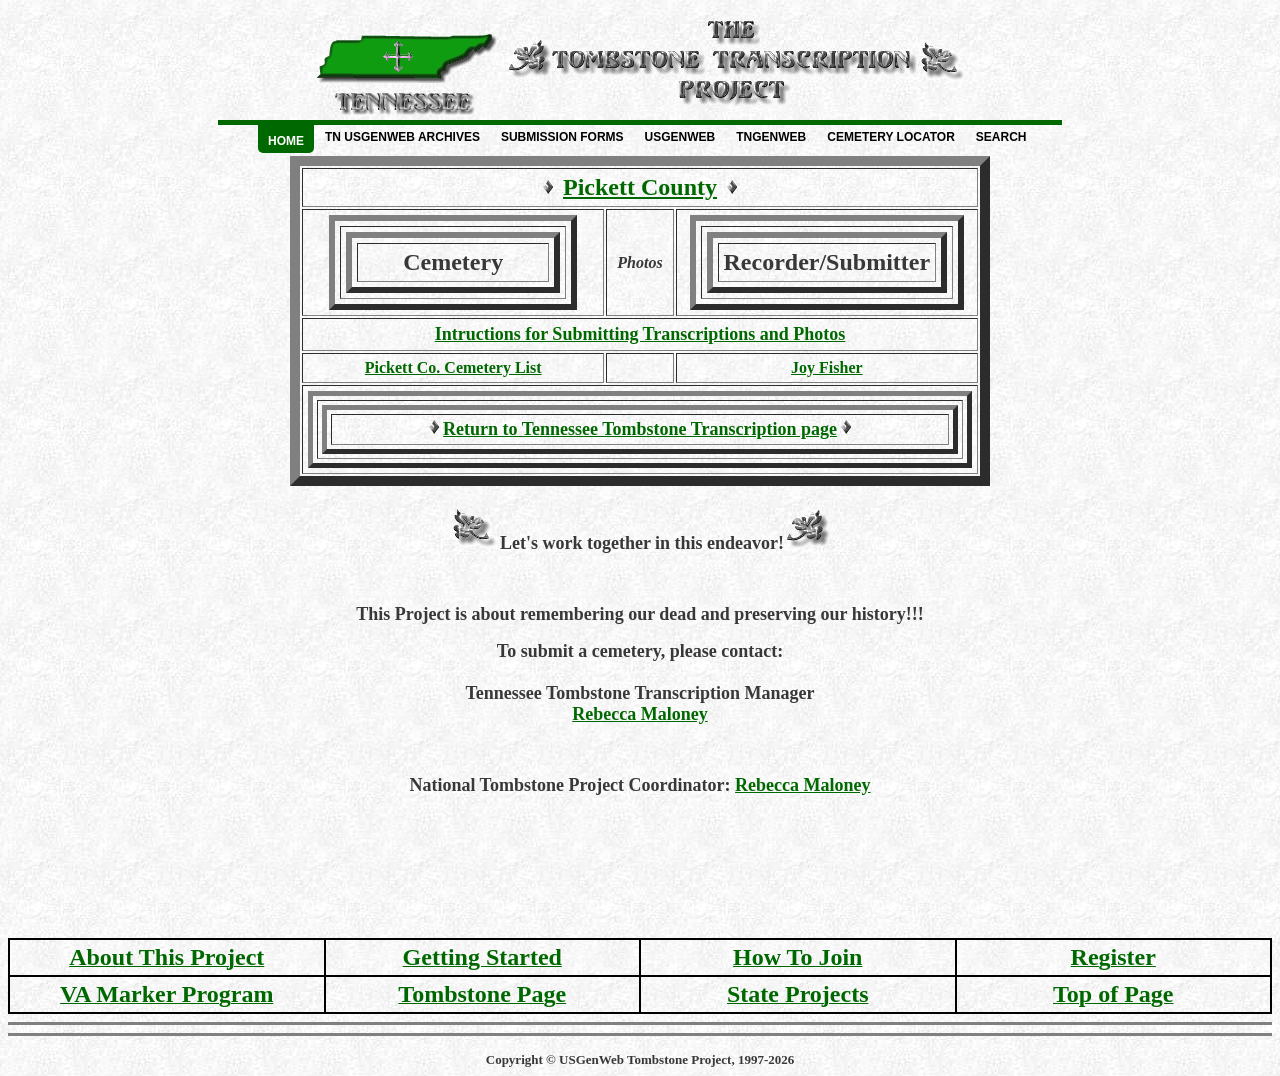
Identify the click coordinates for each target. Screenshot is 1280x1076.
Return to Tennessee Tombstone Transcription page (640, 429)
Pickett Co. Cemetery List (453, 367)
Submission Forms (562, 137)
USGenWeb (680, 137)
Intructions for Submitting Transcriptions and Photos (640, 334)
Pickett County (640, 187)
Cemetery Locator (891, 137)
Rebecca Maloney (639, 714)
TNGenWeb (771, 137)
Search (1001, 137)
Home (286, 141)
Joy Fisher (827, 367)
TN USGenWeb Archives (402, 137)
